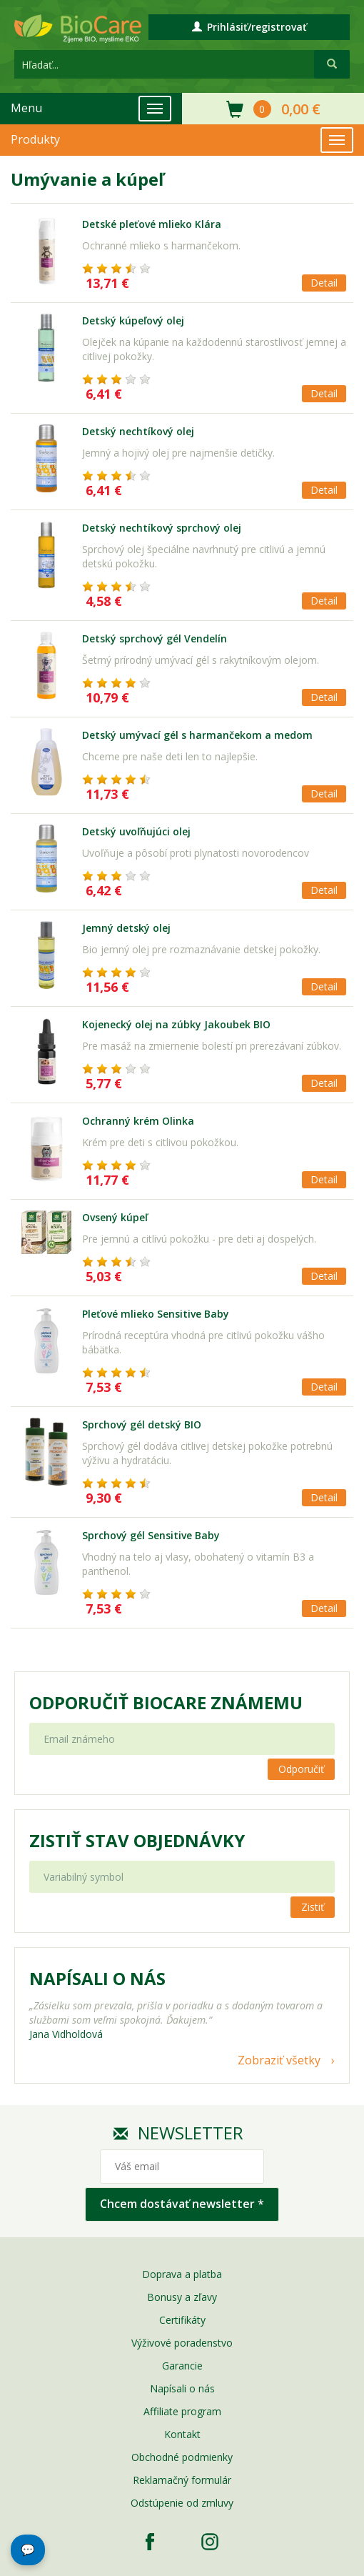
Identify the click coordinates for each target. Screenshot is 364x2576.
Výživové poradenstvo (182, 2342)
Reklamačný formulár (182, 2480)
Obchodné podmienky (182, 2457)
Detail (324, 282)
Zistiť (312, 1907)
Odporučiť (301, 1769)
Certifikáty (182, 2320)
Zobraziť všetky (279, 2060)
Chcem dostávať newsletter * (182, 2204)
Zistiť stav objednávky (137, 1840)
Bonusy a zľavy (182, 2297)
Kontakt (182, 2434)
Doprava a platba (182, 2274)
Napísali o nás (182, 2388)
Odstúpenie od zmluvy (182, 2503)
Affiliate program (182, 2411)
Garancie (182, 2365)
